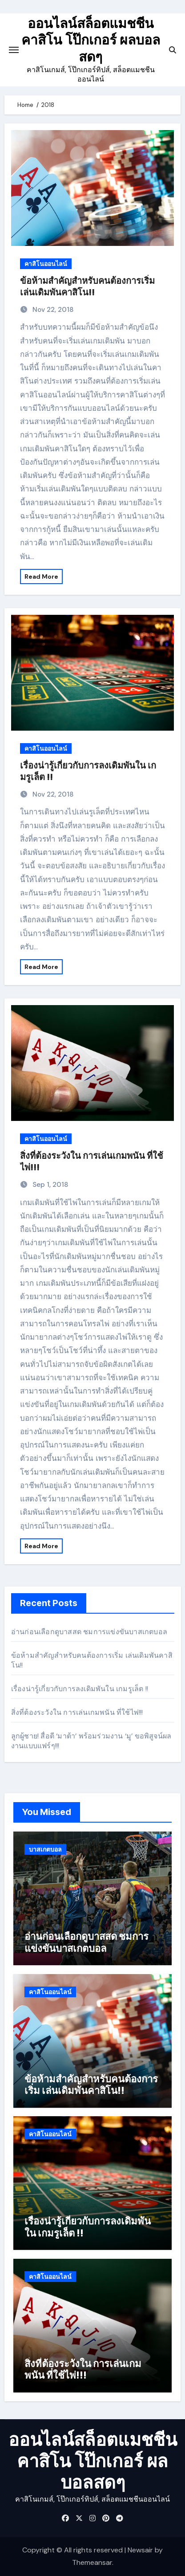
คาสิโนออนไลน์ (45, 264)
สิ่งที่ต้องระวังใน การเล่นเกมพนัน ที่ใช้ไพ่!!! (77, 1712)
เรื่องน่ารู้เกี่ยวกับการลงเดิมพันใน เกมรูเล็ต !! (79, 1688)
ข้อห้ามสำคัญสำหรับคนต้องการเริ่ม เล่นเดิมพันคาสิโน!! (91, 2084)
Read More (41, 576)
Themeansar (92, 2562)
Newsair (140, 2550)
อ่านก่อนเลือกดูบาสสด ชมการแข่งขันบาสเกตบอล (89, 1631)
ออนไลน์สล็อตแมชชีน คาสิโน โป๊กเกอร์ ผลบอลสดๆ (90, 40)
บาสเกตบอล (45, 1849)
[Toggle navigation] (14, 50)
